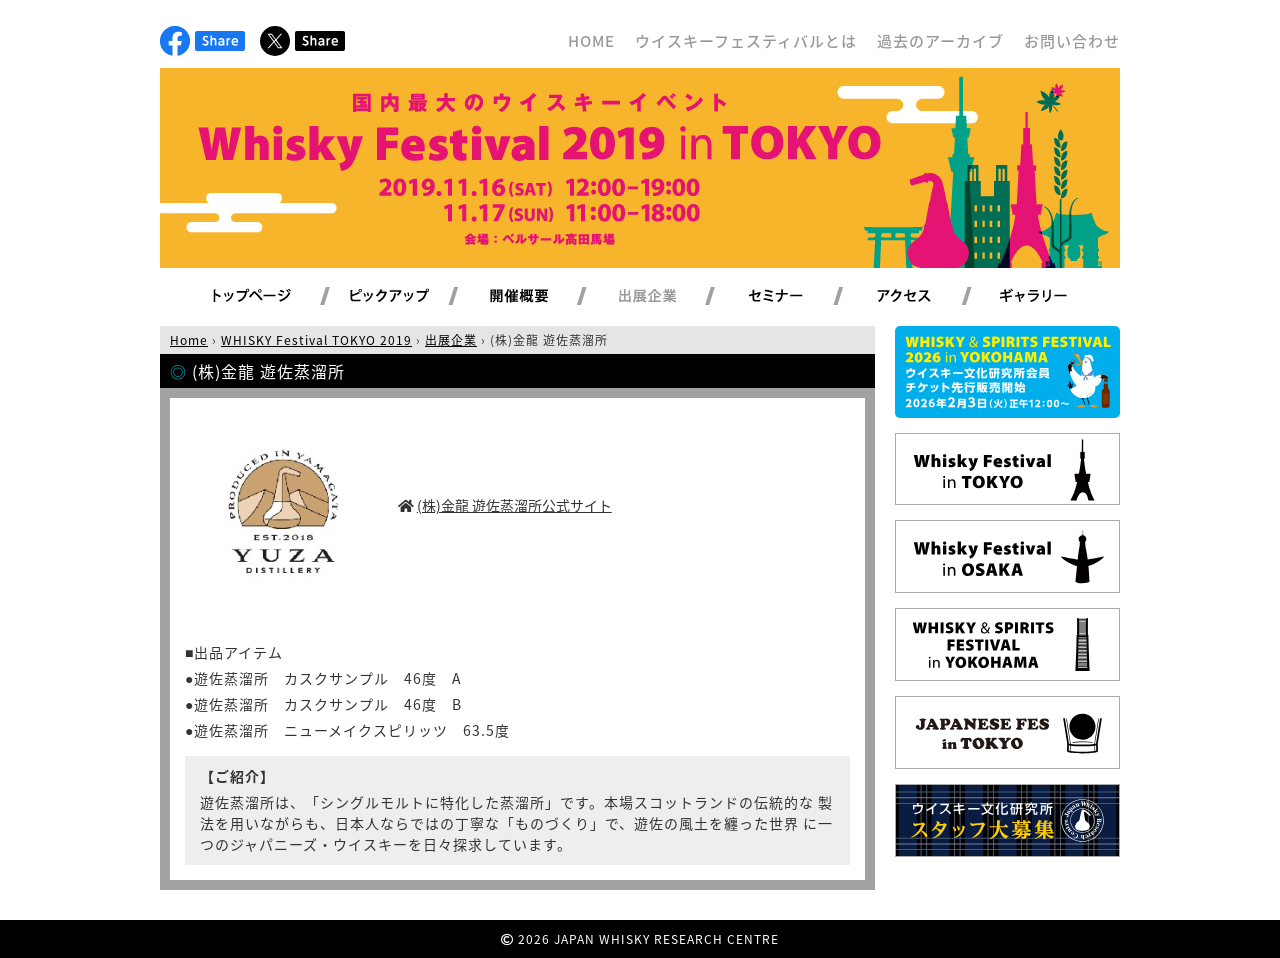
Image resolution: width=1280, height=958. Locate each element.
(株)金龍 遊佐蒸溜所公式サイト (514, 505)
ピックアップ (414, 297)
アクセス (928, 297)
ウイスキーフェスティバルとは (746, 41)
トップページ (255, 297)
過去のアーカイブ (940, 41)
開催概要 (543, 297)
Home (189, 340)
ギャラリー (1056, 297)
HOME (591, 41)
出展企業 (671, 297)
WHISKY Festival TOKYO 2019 (316, 340)
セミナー (799, 297)
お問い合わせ (1072, 41)
